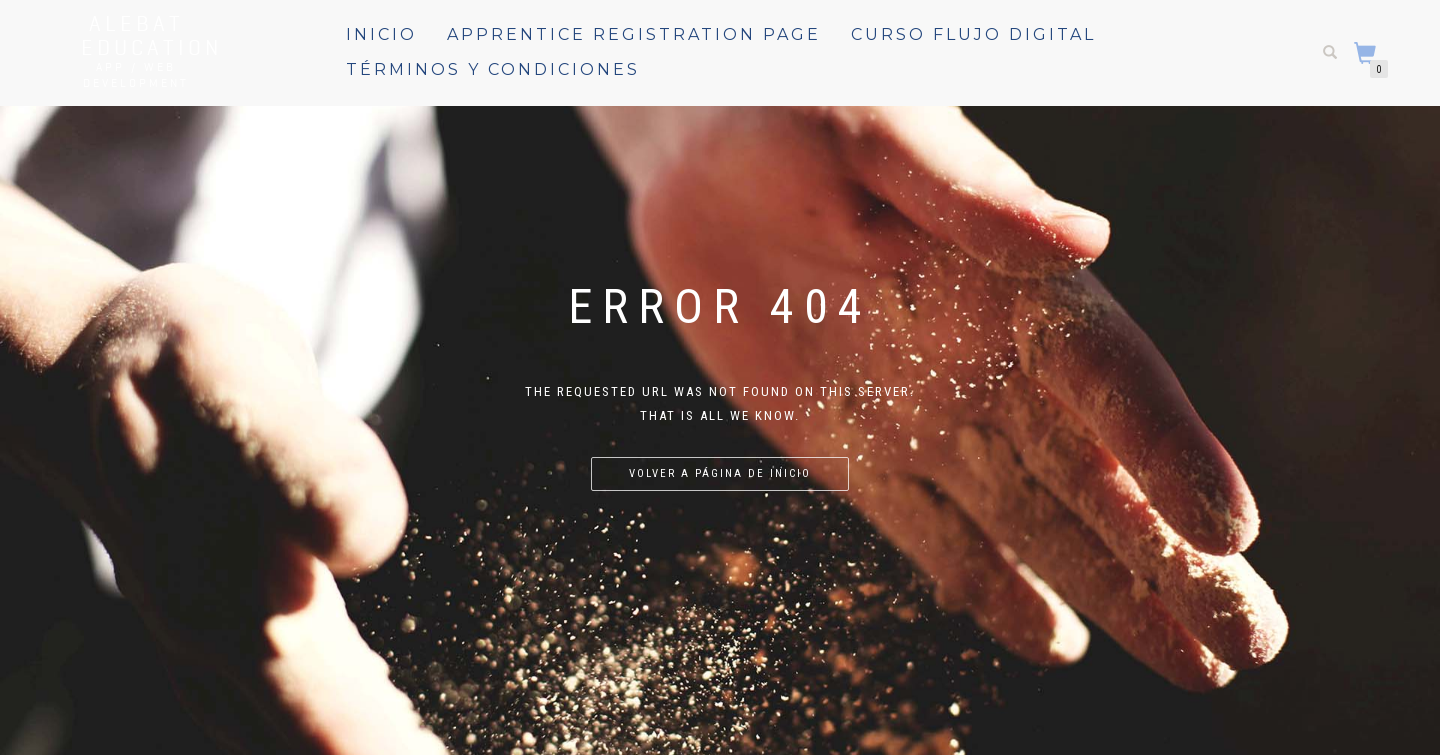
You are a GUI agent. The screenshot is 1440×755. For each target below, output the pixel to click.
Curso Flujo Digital (973, 34)
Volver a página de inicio (720, 473)
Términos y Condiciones (493, 69)
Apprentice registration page (634, 34)
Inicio (381, 34)
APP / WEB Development (136, 74)
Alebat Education (136, 35)
